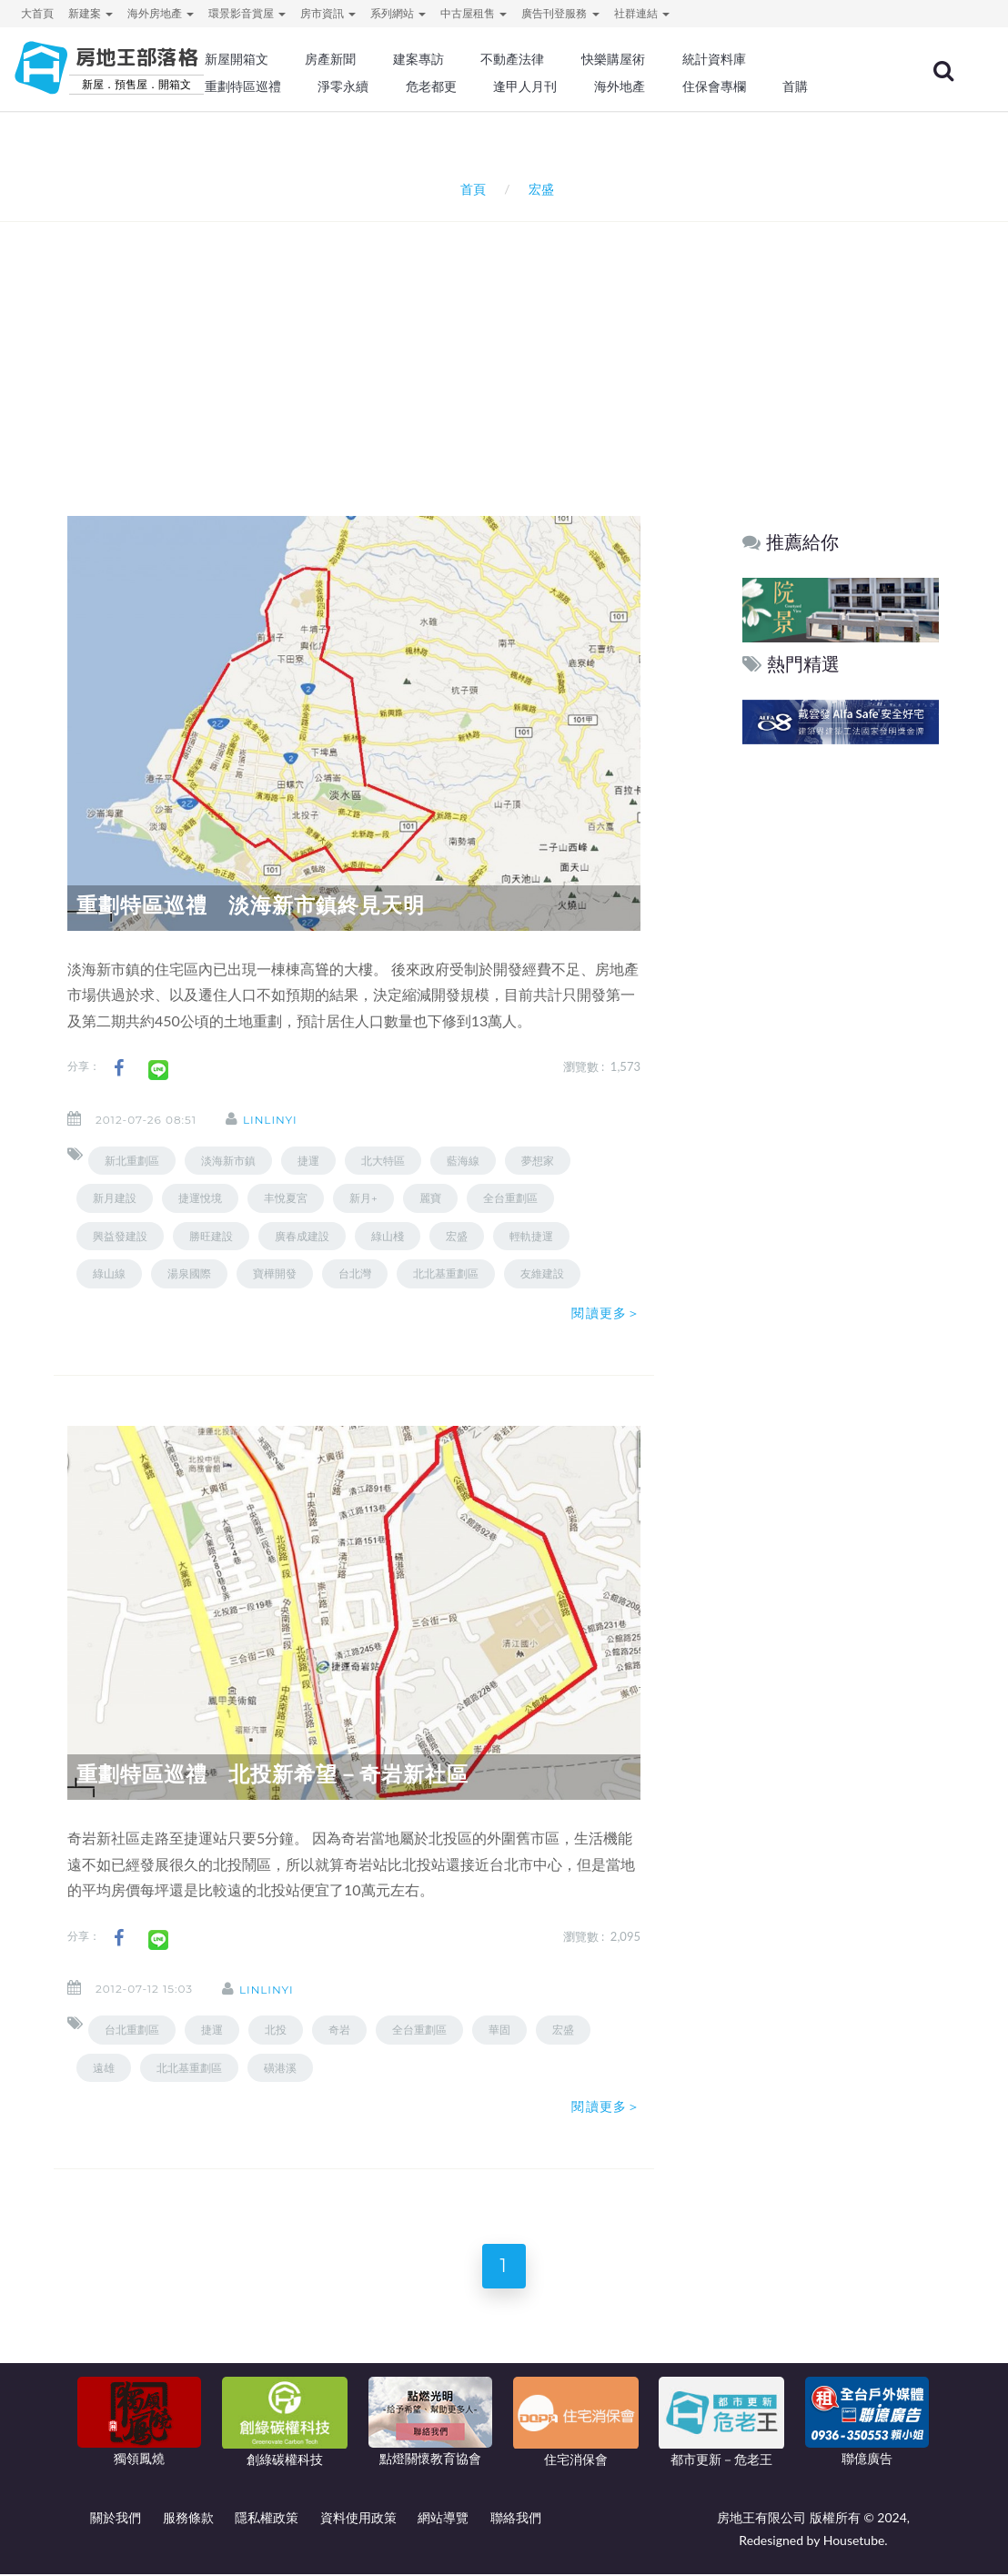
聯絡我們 (515, 2519)
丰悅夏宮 (285, 1198)
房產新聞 (330, 59)
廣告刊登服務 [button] (560, 13)
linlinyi (271, 1119)
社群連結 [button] (642, 13)
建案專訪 (418, 59)
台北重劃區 (132, 2029)
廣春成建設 (302, 1236)
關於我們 (115, 2519)
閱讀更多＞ (605, 1313)
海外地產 (619, 86)
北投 (276, 2029)
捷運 (308, 1160)
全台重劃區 (510, 1198)
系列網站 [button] (398, 13)
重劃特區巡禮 (243, 86)
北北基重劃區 (446, 1273)
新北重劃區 (132, 1160)
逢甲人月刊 (525, 86)
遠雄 (104, 2068)
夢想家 (537, 1160)
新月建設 (114, 1198)
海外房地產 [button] (160, 13)
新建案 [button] (90, 13)
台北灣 (354, 1273)
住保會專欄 (714, 86)
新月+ (363, 1198)
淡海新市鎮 (228, 1160)
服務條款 (188, 2519)
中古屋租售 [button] (473, 13)
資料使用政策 (358, 2519)
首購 (795, 86)
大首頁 (37, 13)
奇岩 (339, 2029)
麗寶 (430, 1198)
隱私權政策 (266, 2519)
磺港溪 (280, 2068)
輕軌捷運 (531, 1236)
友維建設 (542, 1273)
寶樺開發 (275, 1273)
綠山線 (109, 1273)
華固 (499, 2029)
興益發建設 (120, 1236)
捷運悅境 (200, 1198)
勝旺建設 (211, 1236)
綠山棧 (387, 1236)
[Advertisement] (508, 345)
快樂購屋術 (613, 59)
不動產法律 (512, 59)
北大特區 (383, 1160)
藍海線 (463, 1160)
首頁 (469, 189)
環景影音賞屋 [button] (247, 13)
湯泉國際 (189, 1273)
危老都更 (431, 86)
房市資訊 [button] (328, 13)
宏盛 (457, 1236)
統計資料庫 (714, 59)
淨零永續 (343, 86)
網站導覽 (443, 2519)
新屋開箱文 (236, 59)
